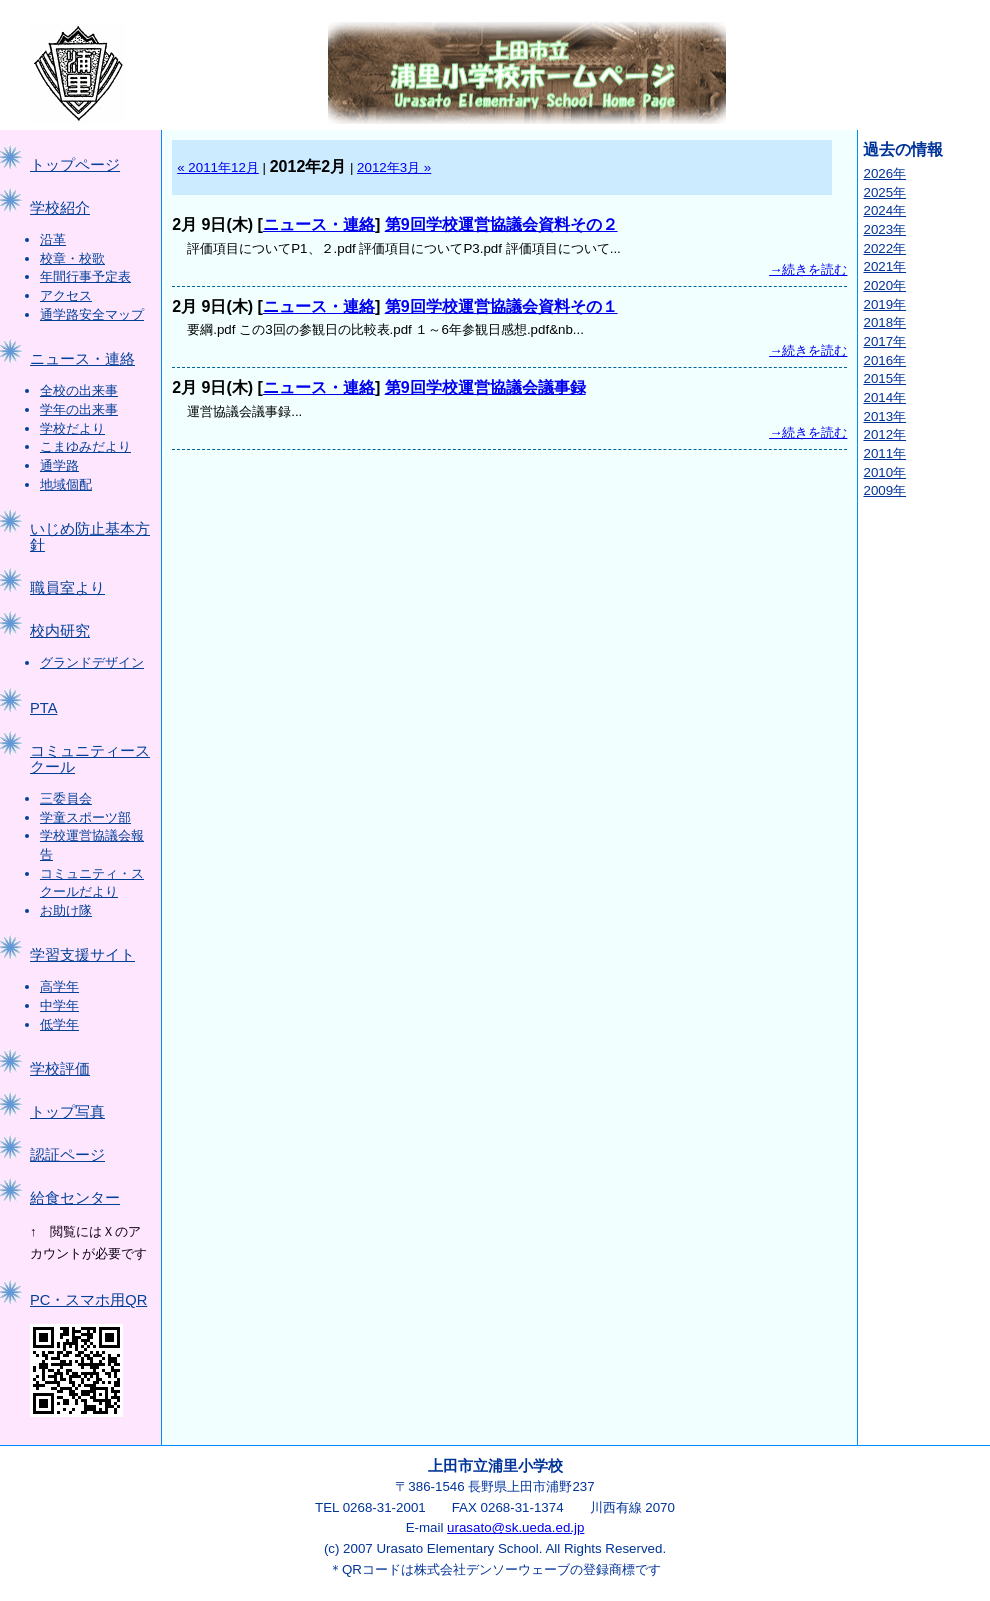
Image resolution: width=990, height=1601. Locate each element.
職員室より (67, 588)
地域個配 (66, 484)
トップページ (75, 165)
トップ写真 (67, 1112)
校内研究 (60, 631)
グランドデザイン (92, 662)
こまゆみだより (85, 446)
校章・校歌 (72, 258)
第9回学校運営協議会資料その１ (501, 306)
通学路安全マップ (92, 314)
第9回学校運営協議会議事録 (485, 387)
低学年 (59, 1024)
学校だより (72, 428)
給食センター (75, 1198)
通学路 (59, 465)
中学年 (59, 1005)
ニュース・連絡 (82, 359)
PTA (43, 708)
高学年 (59, 986)
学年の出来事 (79, 409)
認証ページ (67, 1155)
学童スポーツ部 (85, 817)
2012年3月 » (394, 167)
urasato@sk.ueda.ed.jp (515, 1527)
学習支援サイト (82, 955)
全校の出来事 (79, 390)
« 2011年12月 (218, 167)
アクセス (66, 295)
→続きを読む (808, 269)
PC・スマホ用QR (88, 1300)
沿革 (53, 239)
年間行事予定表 (85, 276)
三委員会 (66, 798)
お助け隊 (66, 910)
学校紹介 (60, 208)
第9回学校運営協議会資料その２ (501, 224)
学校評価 (60, 1069)
